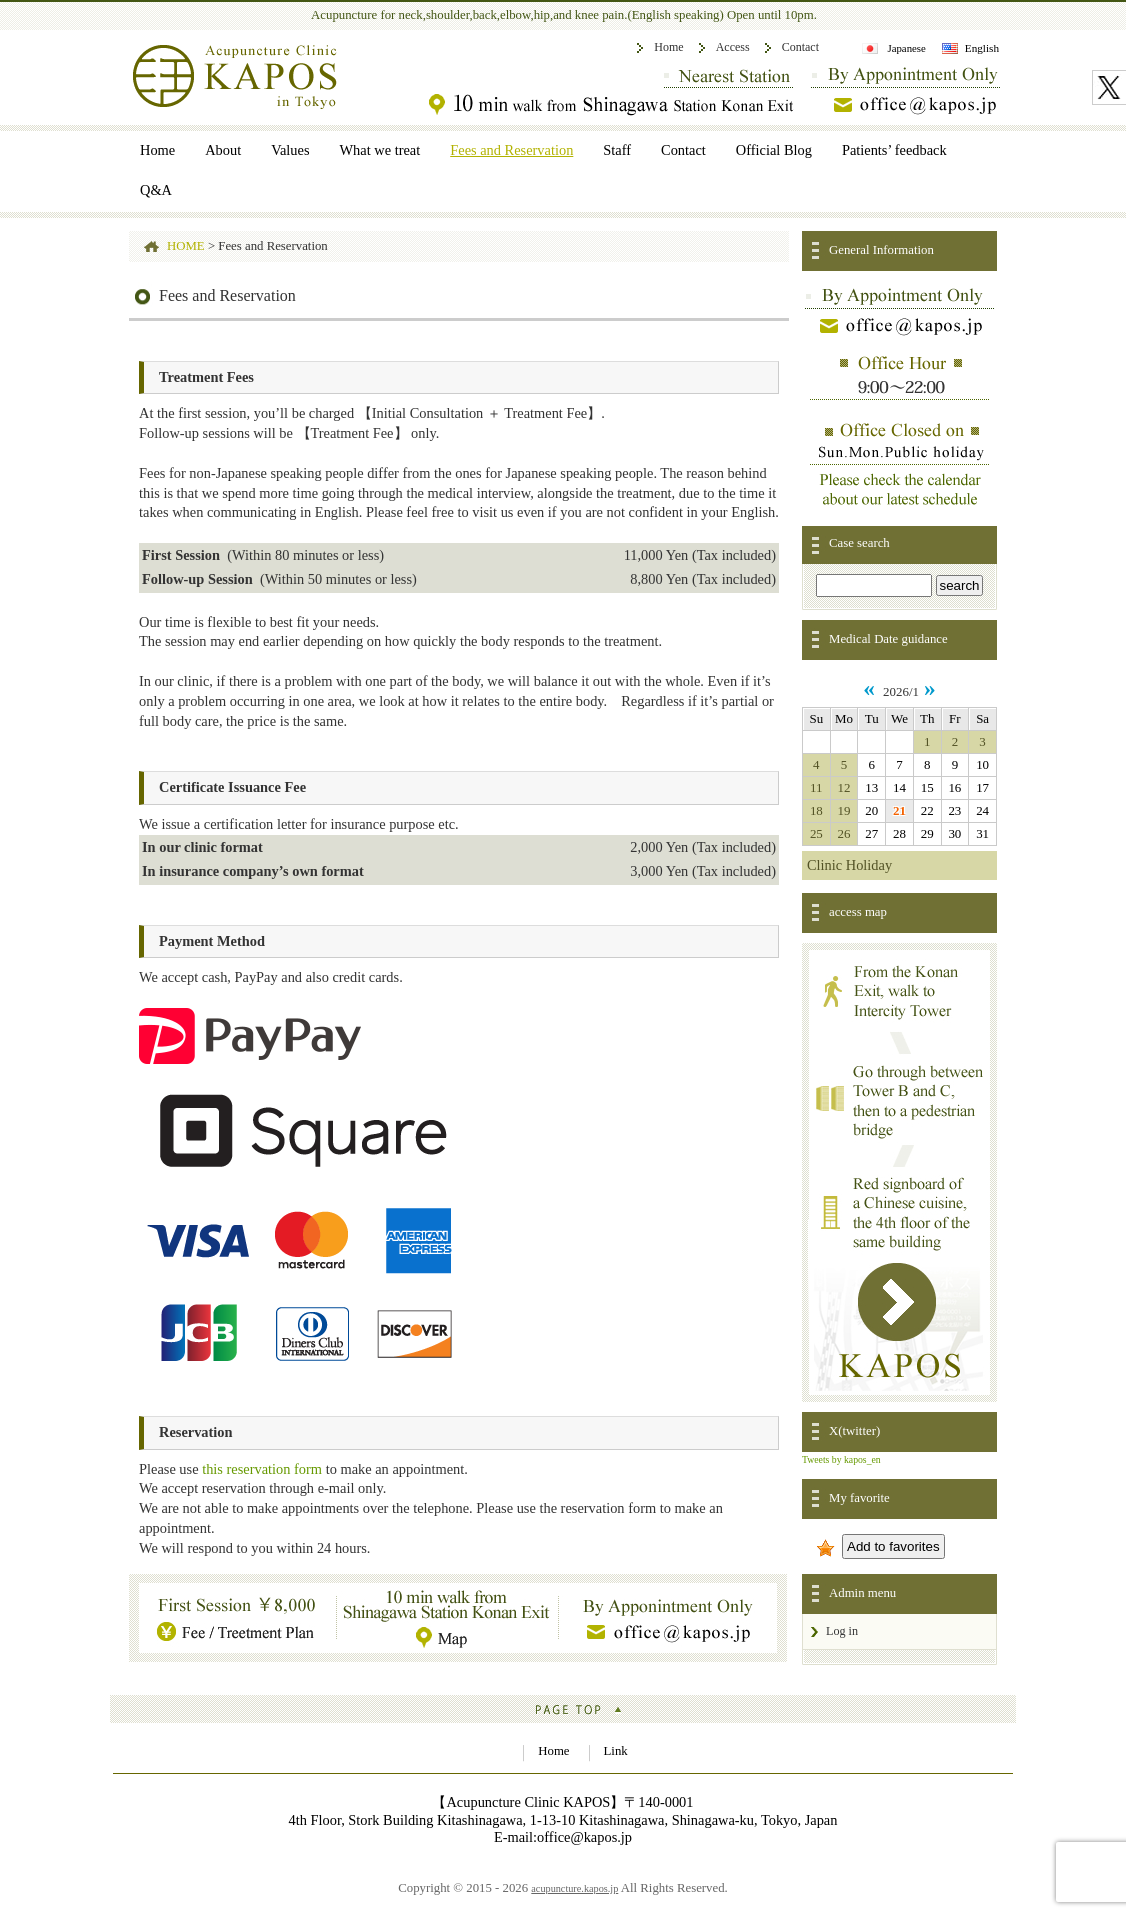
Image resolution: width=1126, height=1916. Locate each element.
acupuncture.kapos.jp (574, 1888)
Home (668, 47)
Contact (800, 47)
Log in (842, 1631)
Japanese (906, 48)
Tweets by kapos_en (841, 1459)
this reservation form (262, 1469)
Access (733, 47)
